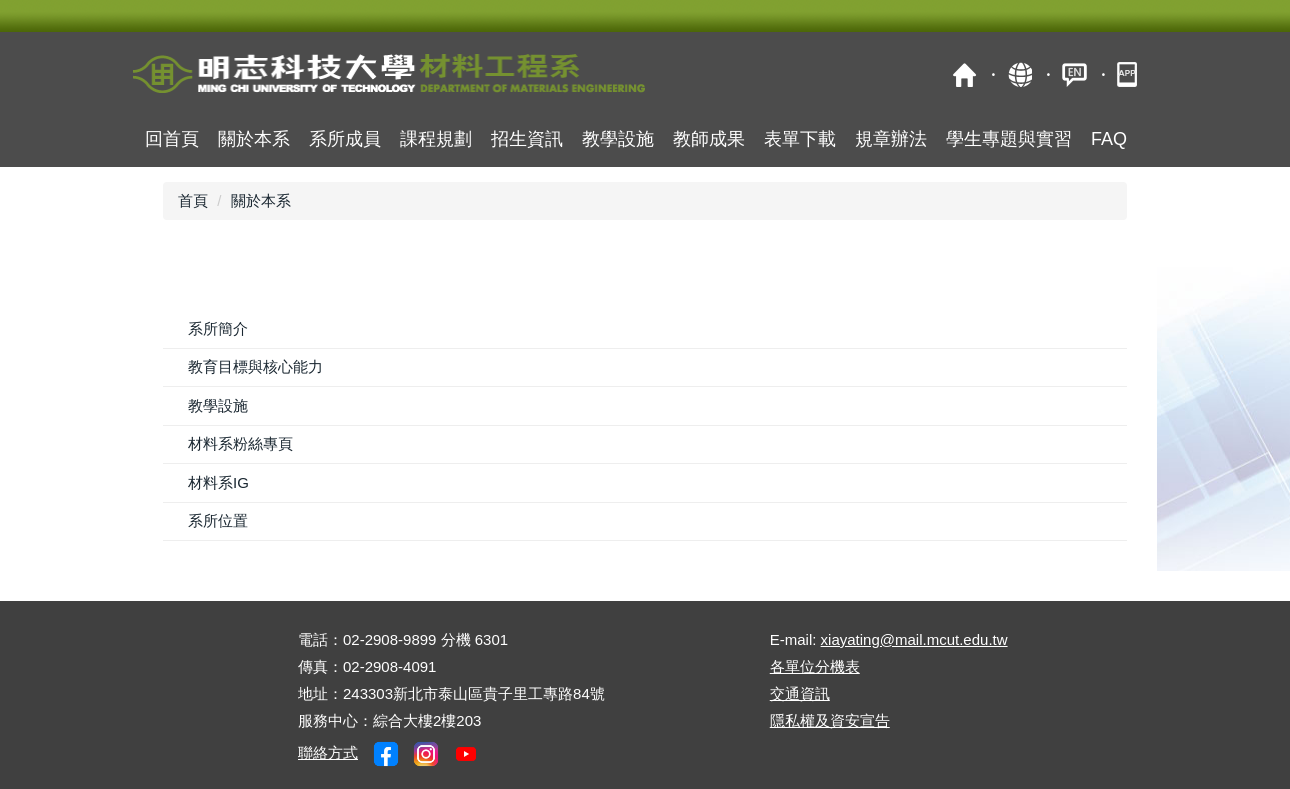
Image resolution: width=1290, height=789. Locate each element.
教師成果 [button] (709, 139)
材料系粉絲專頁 (240, 443)
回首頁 (172, 139)
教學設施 (218, 405)
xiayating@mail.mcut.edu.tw (914, 639)
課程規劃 (436, 139)
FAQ (1109, 139)
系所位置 (218, 520)
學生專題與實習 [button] (1009, 139)
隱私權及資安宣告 (830, 720)
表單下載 (800, 139)
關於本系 (254, 139)
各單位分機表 (815, 666)
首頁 (193, 200)
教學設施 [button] (618, 139)
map (1019, 74)
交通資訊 (800, 693)
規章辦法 (891, 139)
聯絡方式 (328, 752)
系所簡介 (218, 328)
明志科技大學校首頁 (964, 74)
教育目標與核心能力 (255, 366)
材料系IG (218, 482)
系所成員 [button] (345, 139)
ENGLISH (1074, 74)
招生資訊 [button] (527, 139)
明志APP (1129, 74)
